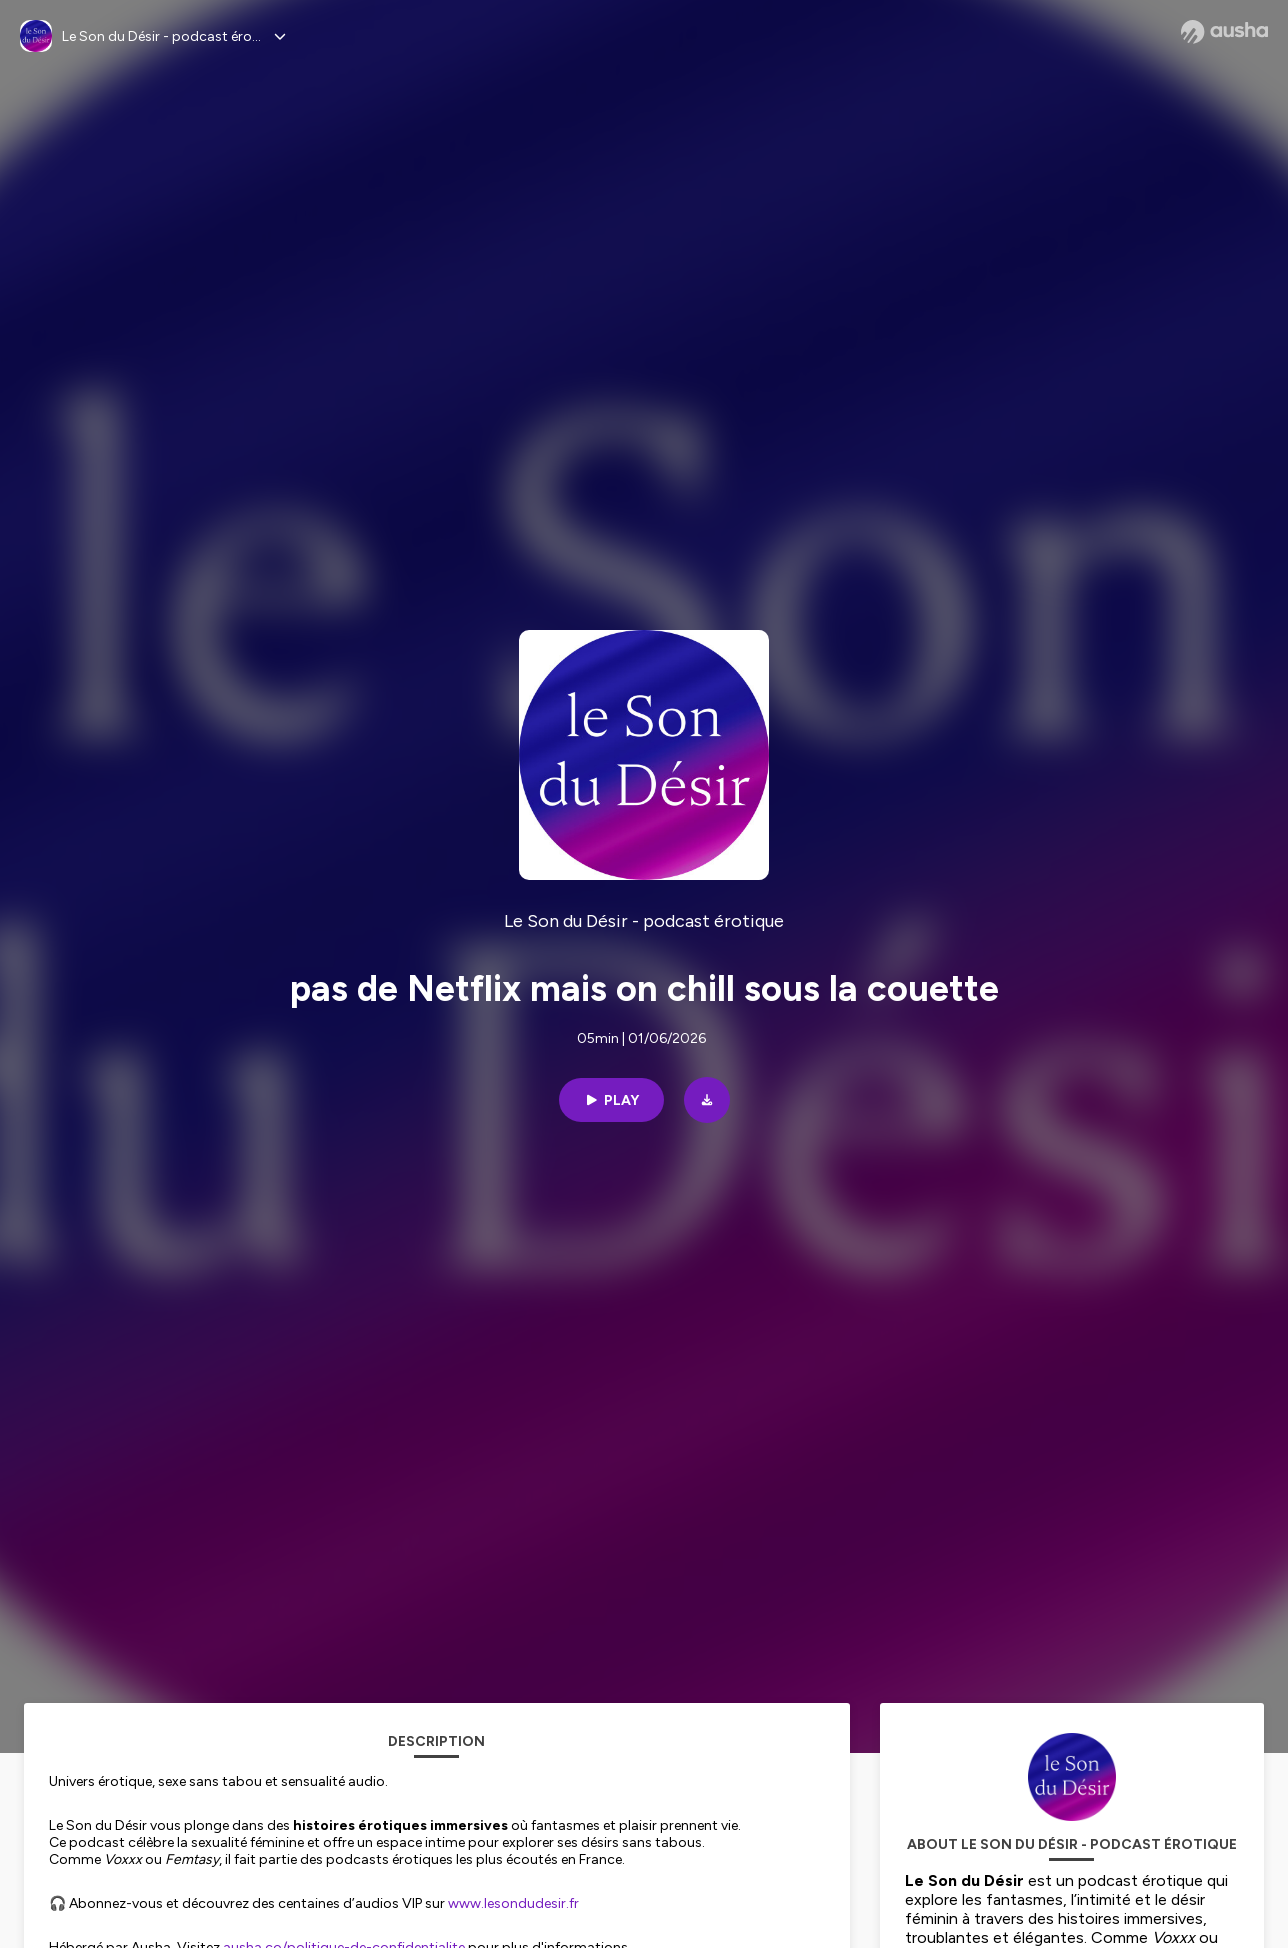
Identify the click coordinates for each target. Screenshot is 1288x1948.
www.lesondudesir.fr (513, 1903)
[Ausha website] (1224, 32)
